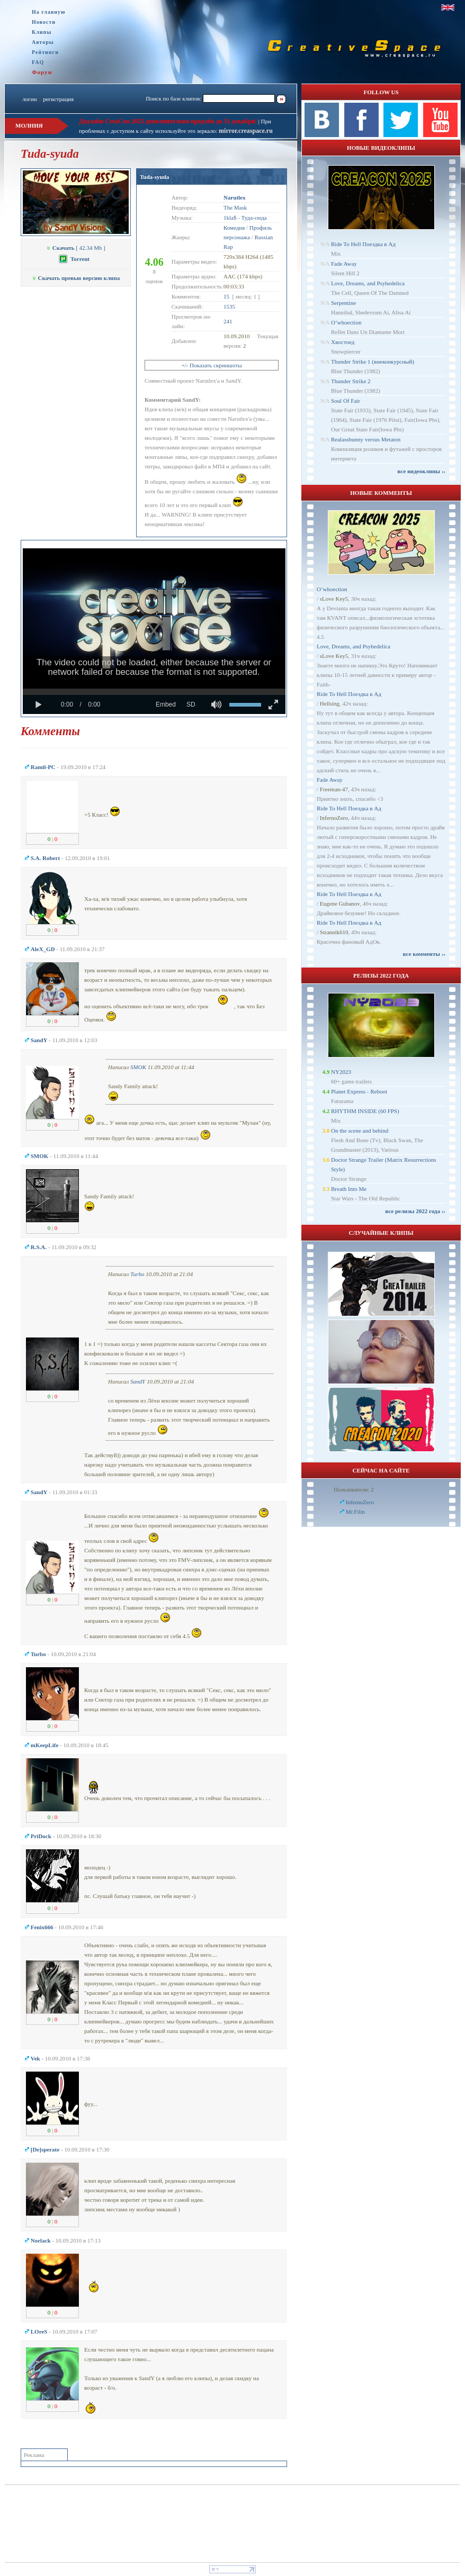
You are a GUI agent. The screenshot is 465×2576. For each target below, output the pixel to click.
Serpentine (343, 303)
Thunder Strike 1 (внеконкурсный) (372, 361)
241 (227, 321)
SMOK (138, 1067)
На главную (49, 12)
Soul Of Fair (345, 400)
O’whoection (346, 322)
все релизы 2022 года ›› (415, 1211)
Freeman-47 (334, 789)
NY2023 (341, 1072)
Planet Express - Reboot (359, 1091)
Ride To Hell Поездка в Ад (363, 244)
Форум (42, 72)
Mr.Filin (355, 1511)
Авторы (43, 42)
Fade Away (344, 263)
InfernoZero (334, 818)
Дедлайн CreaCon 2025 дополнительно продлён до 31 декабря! (168, 121)
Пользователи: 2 (354, 1489)
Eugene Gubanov (340, 903)
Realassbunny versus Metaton (365, 439)
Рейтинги (45, 52)
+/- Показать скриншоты (211, 365)
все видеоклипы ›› (421, 471)
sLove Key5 (334, 598)
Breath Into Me (348, 1189)
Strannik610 (334, 932)
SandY (137, 1381)
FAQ (38, 62)
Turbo (137, 1274)
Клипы (41, 32)
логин (29, 99)
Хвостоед (342, 342)
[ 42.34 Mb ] (75, 248)
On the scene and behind (359, 1130)
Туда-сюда (254, 217)
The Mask (235, 207)
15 (226, 296)
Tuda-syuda (154, 177)
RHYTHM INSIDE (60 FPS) (365, 1111)
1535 (229, 306)
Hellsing (329, 703)
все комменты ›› (424, 954)
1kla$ (229, 217)
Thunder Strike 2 (351, 381)
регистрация (58, 99)
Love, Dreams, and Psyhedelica (368, 283)
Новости (44, 22)
